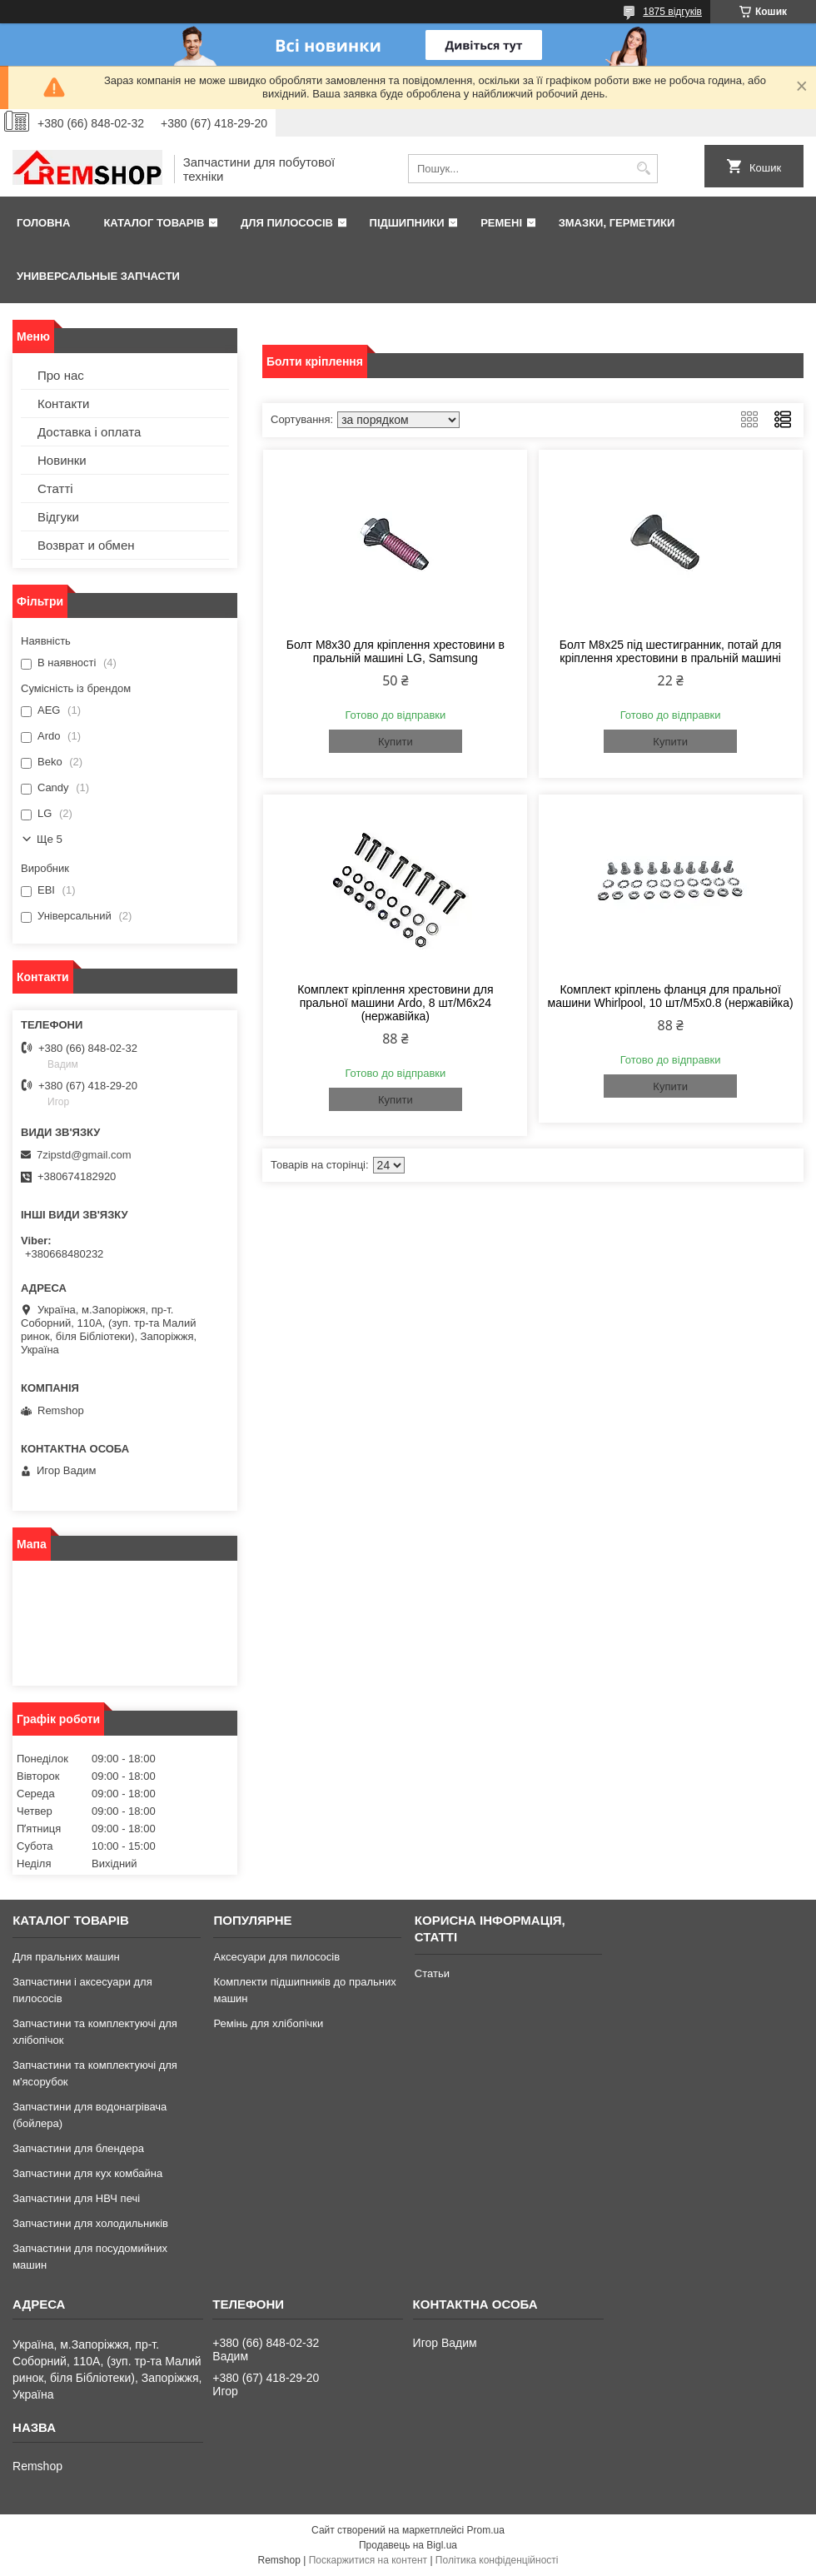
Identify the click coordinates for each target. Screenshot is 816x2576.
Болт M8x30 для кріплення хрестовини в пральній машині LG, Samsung (395, 651)
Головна (43, 223)
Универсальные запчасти (98, 276)
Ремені (501, 223)
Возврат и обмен (86, 545)
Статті (55, 488)
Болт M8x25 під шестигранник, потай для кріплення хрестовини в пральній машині (671, 651)
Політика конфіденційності (497, 2560)
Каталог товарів (153, 223)
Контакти (63, 403)
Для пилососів (287, 223)
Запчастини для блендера (78, 2148)
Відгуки (58, 517)
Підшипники (407, 223)
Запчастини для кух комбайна (87, 2173)
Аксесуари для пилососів (276, 1957)
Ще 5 (49, 839)
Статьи (432, 1973)
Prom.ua (486, 2530)
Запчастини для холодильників (90, 2223)
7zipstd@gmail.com (84, 1154)
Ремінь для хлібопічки (268, 2023)
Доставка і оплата (89, 432)
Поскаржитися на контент (368, 2560)
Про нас (60, 375)
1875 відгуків (672, 11)
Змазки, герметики (617, 223)
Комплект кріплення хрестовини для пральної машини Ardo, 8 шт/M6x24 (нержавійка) (395, 1003)
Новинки (62, 460)
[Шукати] (643, 168)
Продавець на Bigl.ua (408, 2545)
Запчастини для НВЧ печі (76, 2198)
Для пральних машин (66, 1957)
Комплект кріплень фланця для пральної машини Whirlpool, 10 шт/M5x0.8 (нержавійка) (671, 996)
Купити (395, 741)
